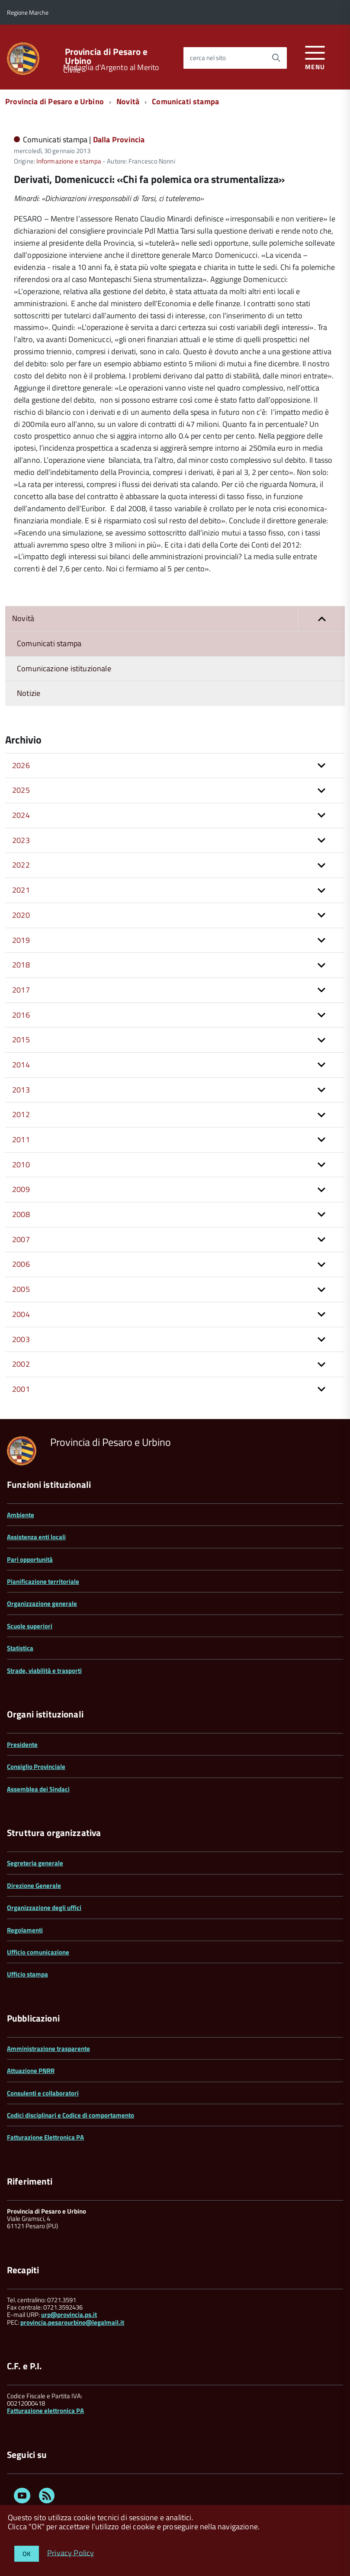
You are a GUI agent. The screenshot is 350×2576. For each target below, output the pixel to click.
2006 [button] (21, 1264)
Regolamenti (25, 1930)
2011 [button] (21, 1139)
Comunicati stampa (185, 101)
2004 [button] (21, 1314)
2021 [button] (21, 890)
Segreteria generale (35, 1863)
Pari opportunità (30, 1559)
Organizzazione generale (42, 1603)
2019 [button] (21, 940)
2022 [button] (21, 865)
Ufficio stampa (27, 1974)
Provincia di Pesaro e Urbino (106, 56)
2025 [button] (21, 790)
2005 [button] (21, 1289)
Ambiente (20, 1515)
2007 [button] (21, 1239)
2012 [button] (21, 1114)
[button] (321, 618)
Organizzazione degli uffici (44, 1908)
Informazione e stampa (68, 161)
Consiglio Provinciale (36, 1767)
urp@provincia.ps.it (69, 2315)
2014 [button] (21, 1064)
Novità (127, 101)
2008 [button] (21, 1214)
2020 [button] (21, 915)
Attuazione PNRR (31, 2071)
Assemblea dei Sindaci (38, 1789)
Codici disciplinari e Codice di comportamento (70, 2115)
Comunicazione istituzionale (64, 668)
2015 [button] (21, 1039)
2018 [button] (21, 965)
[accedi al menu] (315, 56)
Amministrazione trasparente (48, 2049)
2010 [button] (21, 1164)
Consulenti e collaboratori (43, 2093)
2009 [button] (21, 1189)
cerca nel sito (208, 57)
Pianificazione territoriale (43, 1581)
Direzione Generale (34, 1885)
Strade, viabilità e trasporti (44, 1671)
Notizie (28, 693)
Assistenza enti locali (36, 1537)
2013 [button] (21, 1090)
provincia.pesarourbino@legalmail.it (72, 2322)
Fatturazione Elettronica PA (45, 2137)
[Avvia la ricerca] (276, 58)
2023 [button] (21, 840)
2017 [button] (21, 990)
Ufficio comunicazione (38, 1952)
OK (26, 2554)
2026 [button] (21, 765)
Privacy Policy (70, 2552)
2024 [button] (21, 815)
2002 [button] (21, 1364)
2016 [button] (21, 1015)
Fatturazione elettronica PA (45, 2411)
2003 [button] (21, 1339)
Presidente (22, 1744)
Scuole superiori (29, 1626)
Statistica (20, 1648)
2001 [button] (21, 1389)
